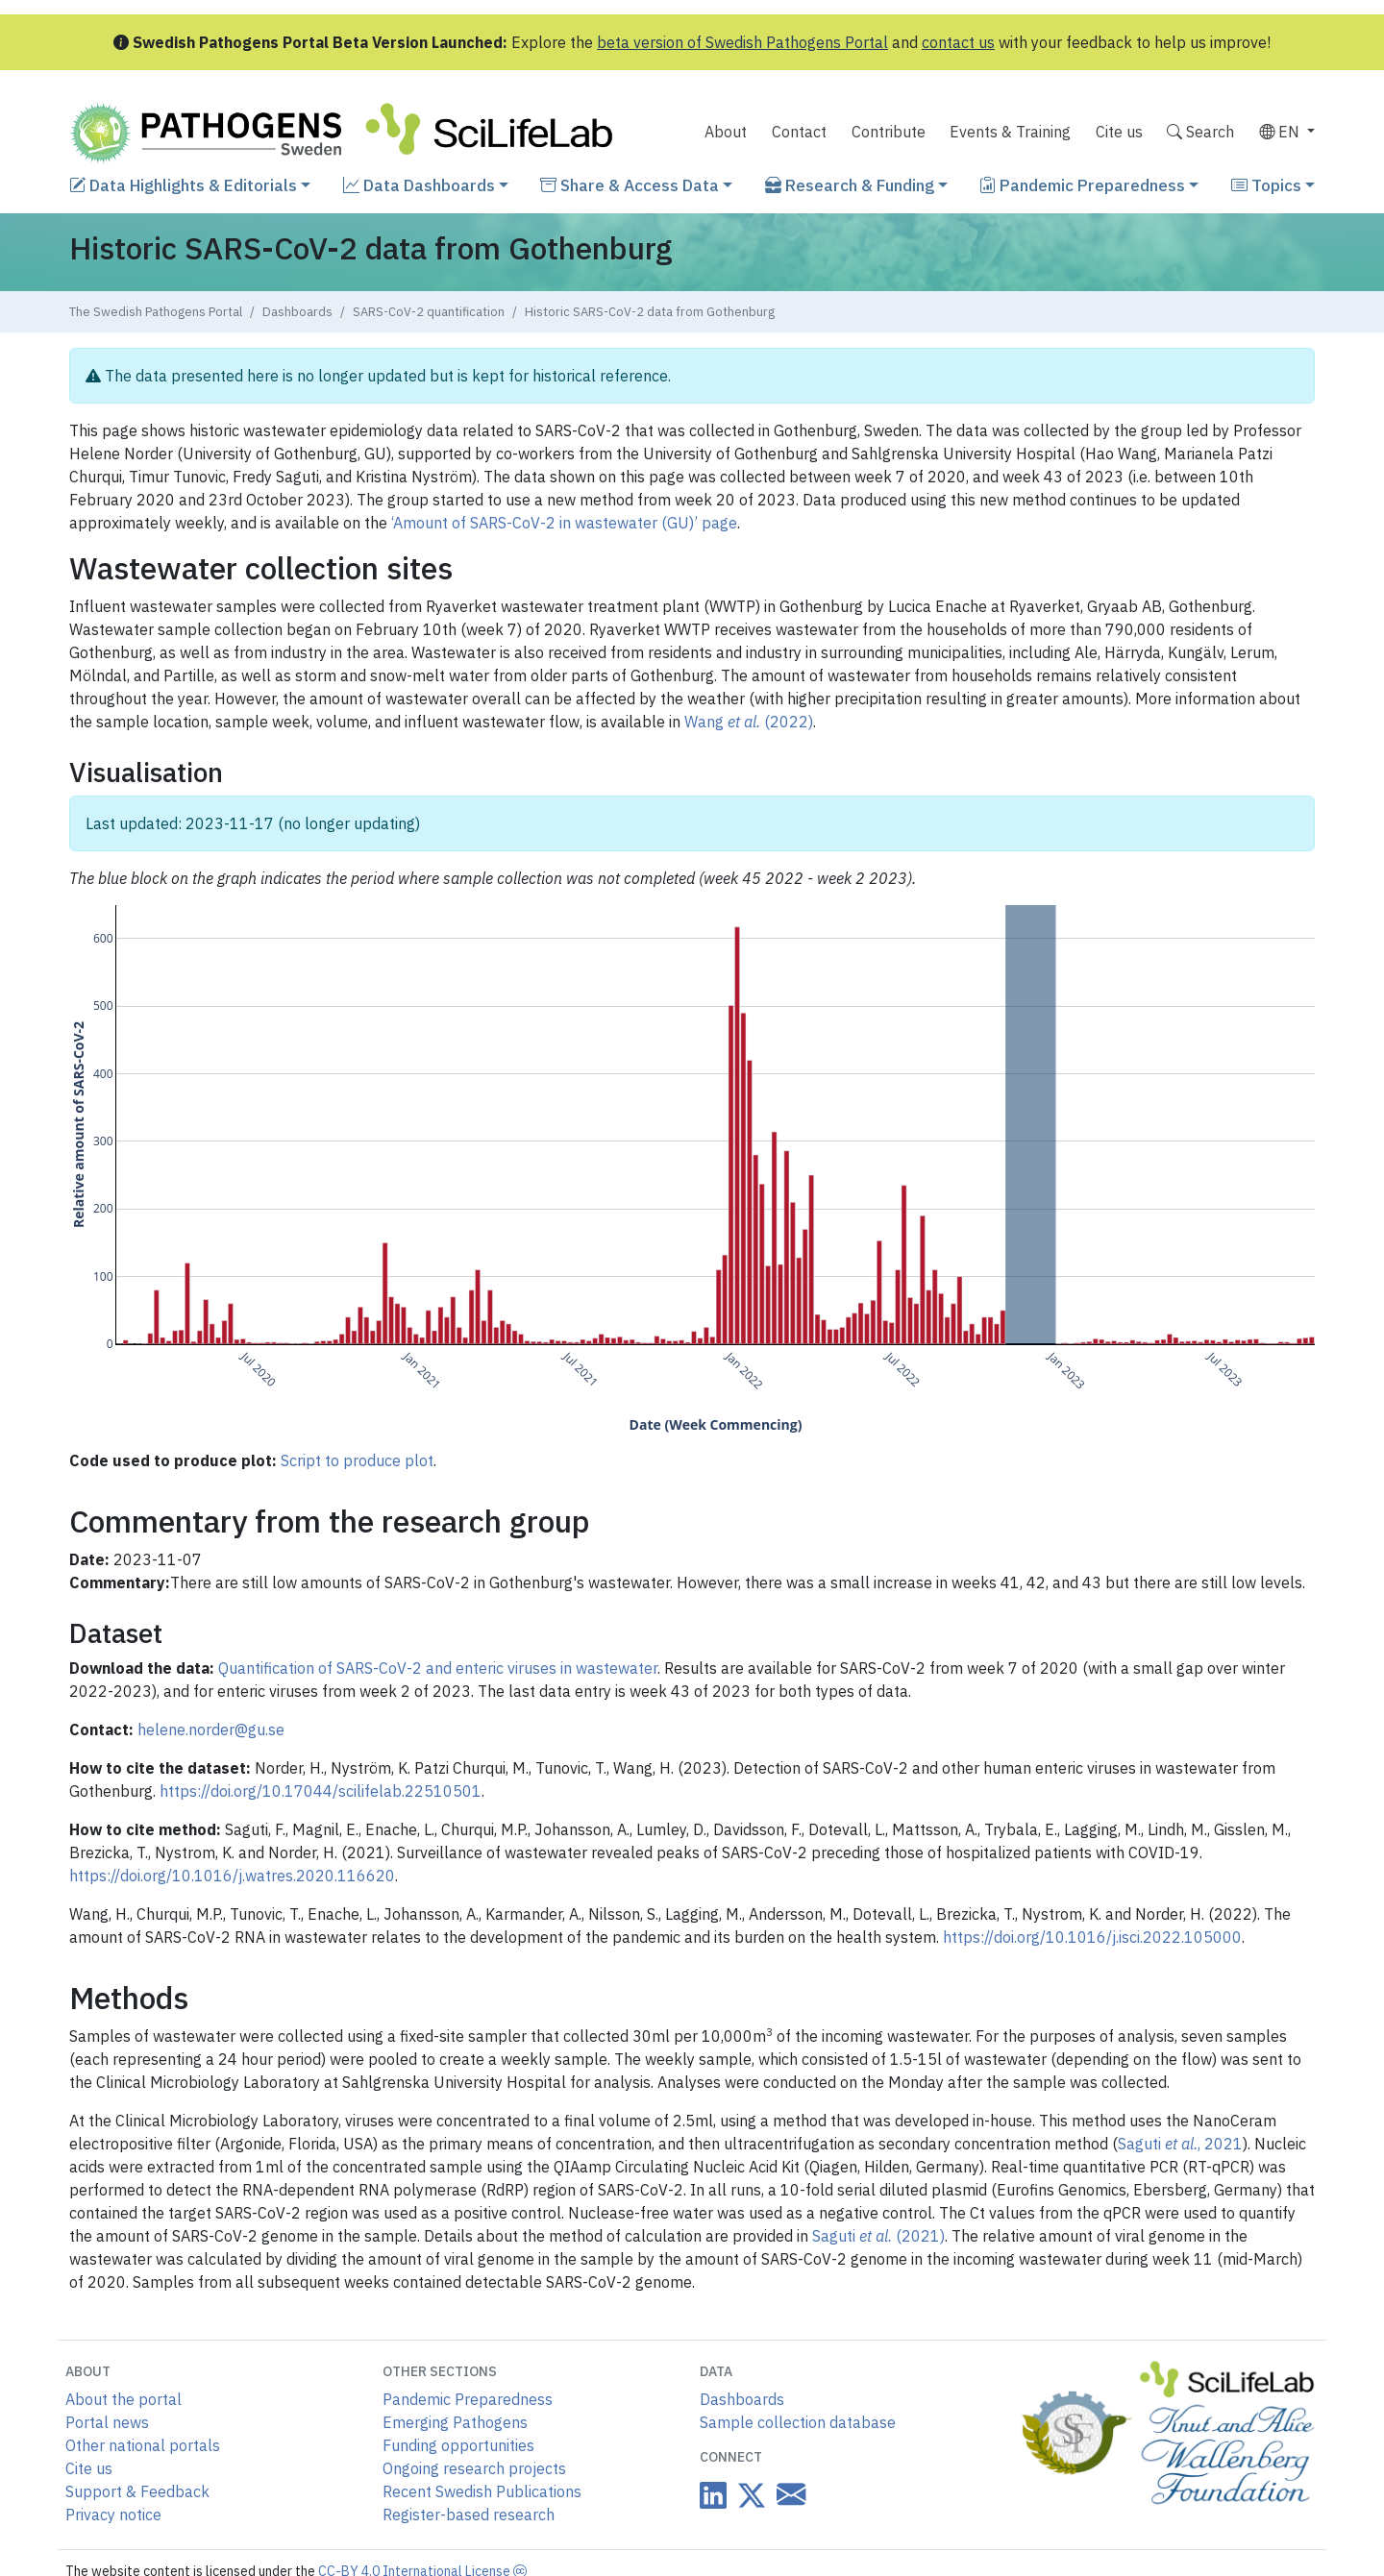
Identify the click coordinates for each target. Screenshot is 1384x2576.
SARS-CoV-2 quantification (429, 312)
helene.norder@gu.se (210, 1729)
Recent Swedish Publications (482, 2491)
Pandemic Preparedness (1082, 185)
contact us (958, 42)
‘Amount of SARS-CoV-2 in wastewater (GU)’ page (564, 522)
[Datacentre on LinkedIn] (713, 2495)
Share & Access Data (629, 185)
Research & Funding (849, 185)
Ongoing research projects (474, 2468)
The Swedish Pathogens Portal (155, 312)
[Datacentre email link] (787, 2494)
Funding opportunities (458, 2445)
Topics (1266, 185)
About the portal (123, 2399)
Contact (799, 131)
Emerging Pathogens (455, 2422)
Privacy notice (113, 2514)
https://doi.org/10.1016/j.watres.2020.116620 (232, 1875)
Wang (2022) (748, 721)
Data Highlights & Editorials (183, 185)
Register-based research (469, 2514)
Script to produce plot (357, 1460)
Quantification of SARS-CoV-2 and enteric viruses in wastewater (437, 1668)
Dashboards (297, 312)
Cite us (1119, 131)
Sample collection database (798, 2422)
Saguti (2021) (878, 2235)
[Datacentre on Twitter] (747, 2495)
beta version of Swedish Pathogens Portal (742, 42)
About (725, 131)
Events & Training (1010, 131)
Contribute (889, 131)
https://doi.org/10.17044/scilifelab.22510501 (321, 1791)
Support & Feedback (137, 2491)
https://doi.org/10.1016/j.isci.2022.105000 (1092, 1937)
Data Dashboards (419, 185)
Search (1200, 131)
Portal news (107, 2422)
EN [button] (1281, 131)
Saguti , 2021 (1180, 2143)
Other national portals (142, 2445)
